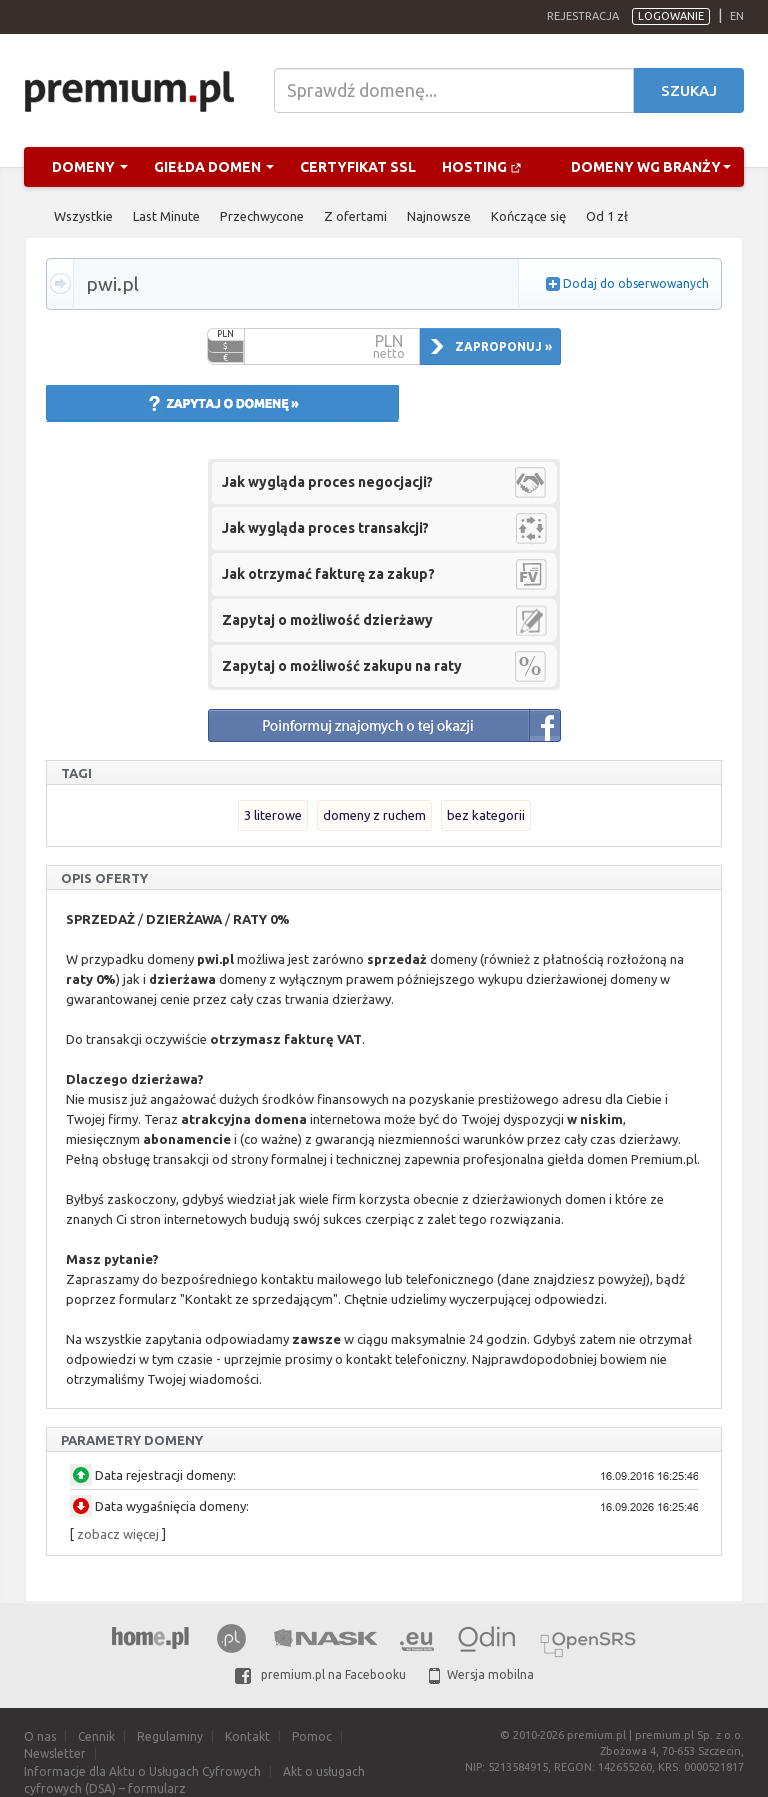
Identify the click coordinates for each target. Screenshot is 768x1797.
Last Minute (166, 216)
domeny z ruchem (374, 815)
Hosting (482, 167)
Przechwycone (262, 216)
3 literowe (273, 815)
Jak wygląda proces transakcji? (325, 528)
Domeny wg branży (651, 167)
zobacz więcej (118, 1534)
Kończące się (528, 216)
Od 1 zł (607, 216)
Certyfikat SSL (358, 167)
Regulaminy (170, 1736)
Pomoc (312, 1736)
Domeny (90, 167)
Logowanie (671, 16)
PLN (225, 334)
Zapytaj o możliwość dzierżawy (327, 620)
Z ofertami (355, 216)
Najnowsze (439, 216)
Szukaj (689, 90)
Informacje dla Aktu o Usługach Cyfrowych (142, 1771)
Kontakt (247, 1736)
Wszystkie (83, 216)
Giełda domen (214, 167)
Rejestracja (583, 16)
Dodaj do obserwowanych (636, 283)
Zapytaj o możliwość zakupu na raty (342, 666)
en (737, 16)
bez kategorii (486, 815)
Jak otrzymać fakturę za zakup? (328, 574)
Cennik (96, 1736)
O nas (40, 1736)
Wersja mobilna (481, 1674)
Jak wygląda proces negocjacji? (327, 482)
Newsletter (55, 1753)
